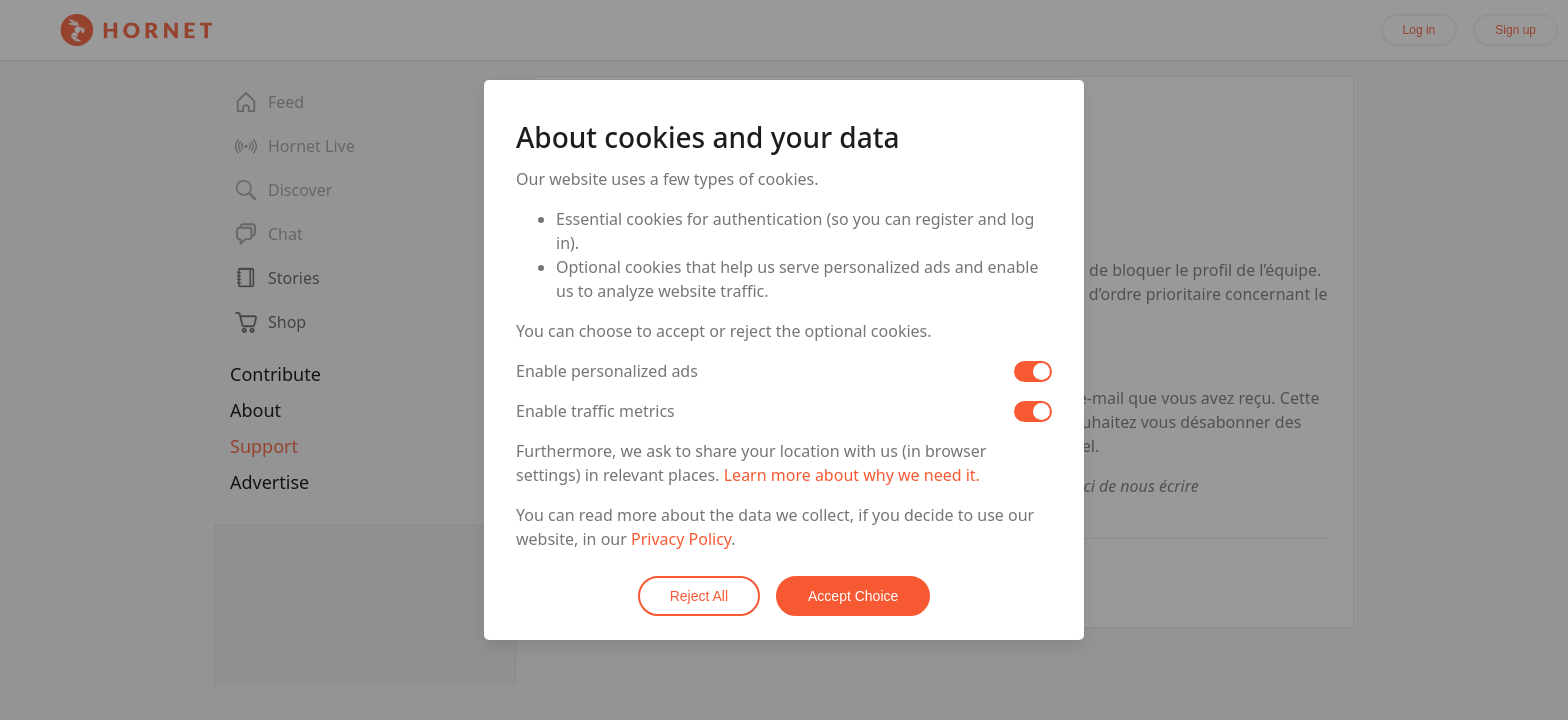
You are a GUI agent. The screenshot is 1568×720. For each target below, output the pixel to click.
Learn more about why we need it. (852, 475)
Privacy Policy (681, 539)
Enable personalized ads (607, 371)
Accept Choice (853, 596)
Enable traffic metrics (595, 411)
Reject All (699, 596)
